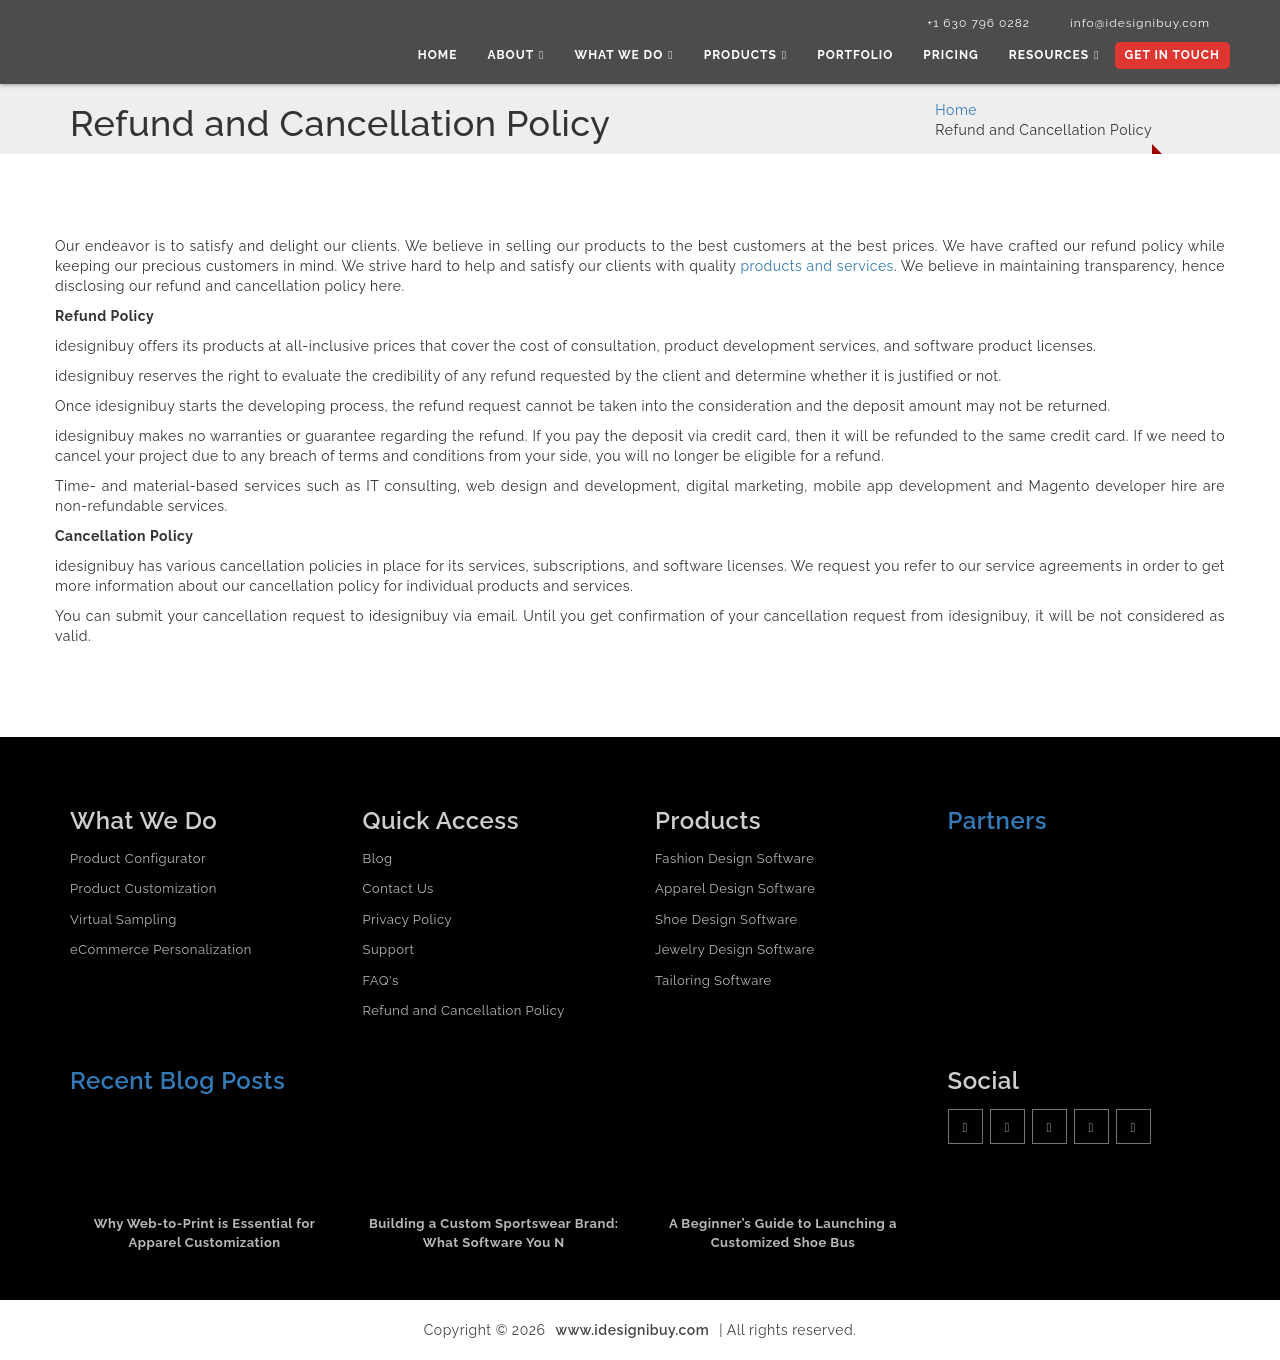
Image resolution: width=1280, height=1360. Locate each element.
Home (438, 55)
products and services (817, 266)
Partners (998, 820)
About (515, 55)
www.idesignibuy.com (633, 1330)
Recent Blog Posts (177, 1080)
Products (745, 55)
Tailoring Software (713, 980)
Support (389, 949)
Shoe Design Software (726, 919)
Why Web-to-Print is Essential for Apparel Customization (205, 1233)
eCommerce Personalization (161, 949)
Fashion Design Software (734, 858)
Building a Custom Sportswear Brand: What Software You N (494, 1233)
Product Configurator (138, 858)
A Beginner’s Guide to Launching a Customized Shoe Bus (783, 1233)
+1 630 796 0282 (978, 23)
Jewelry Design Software (735, 949)
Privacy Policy (408, 919)
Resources (1054, 55)
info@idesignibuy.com (1140, 23)
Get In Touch (1172, 55)
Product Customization (143, 888)
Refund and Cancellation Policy (464, 1010)
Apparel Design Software (735, 888)
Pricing (950, 55)
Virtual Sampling (123, 919)
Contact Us (398, 888)
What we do (624, 55)
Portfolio (855, 55)
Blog (378, 858)
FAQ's (381, 980)
